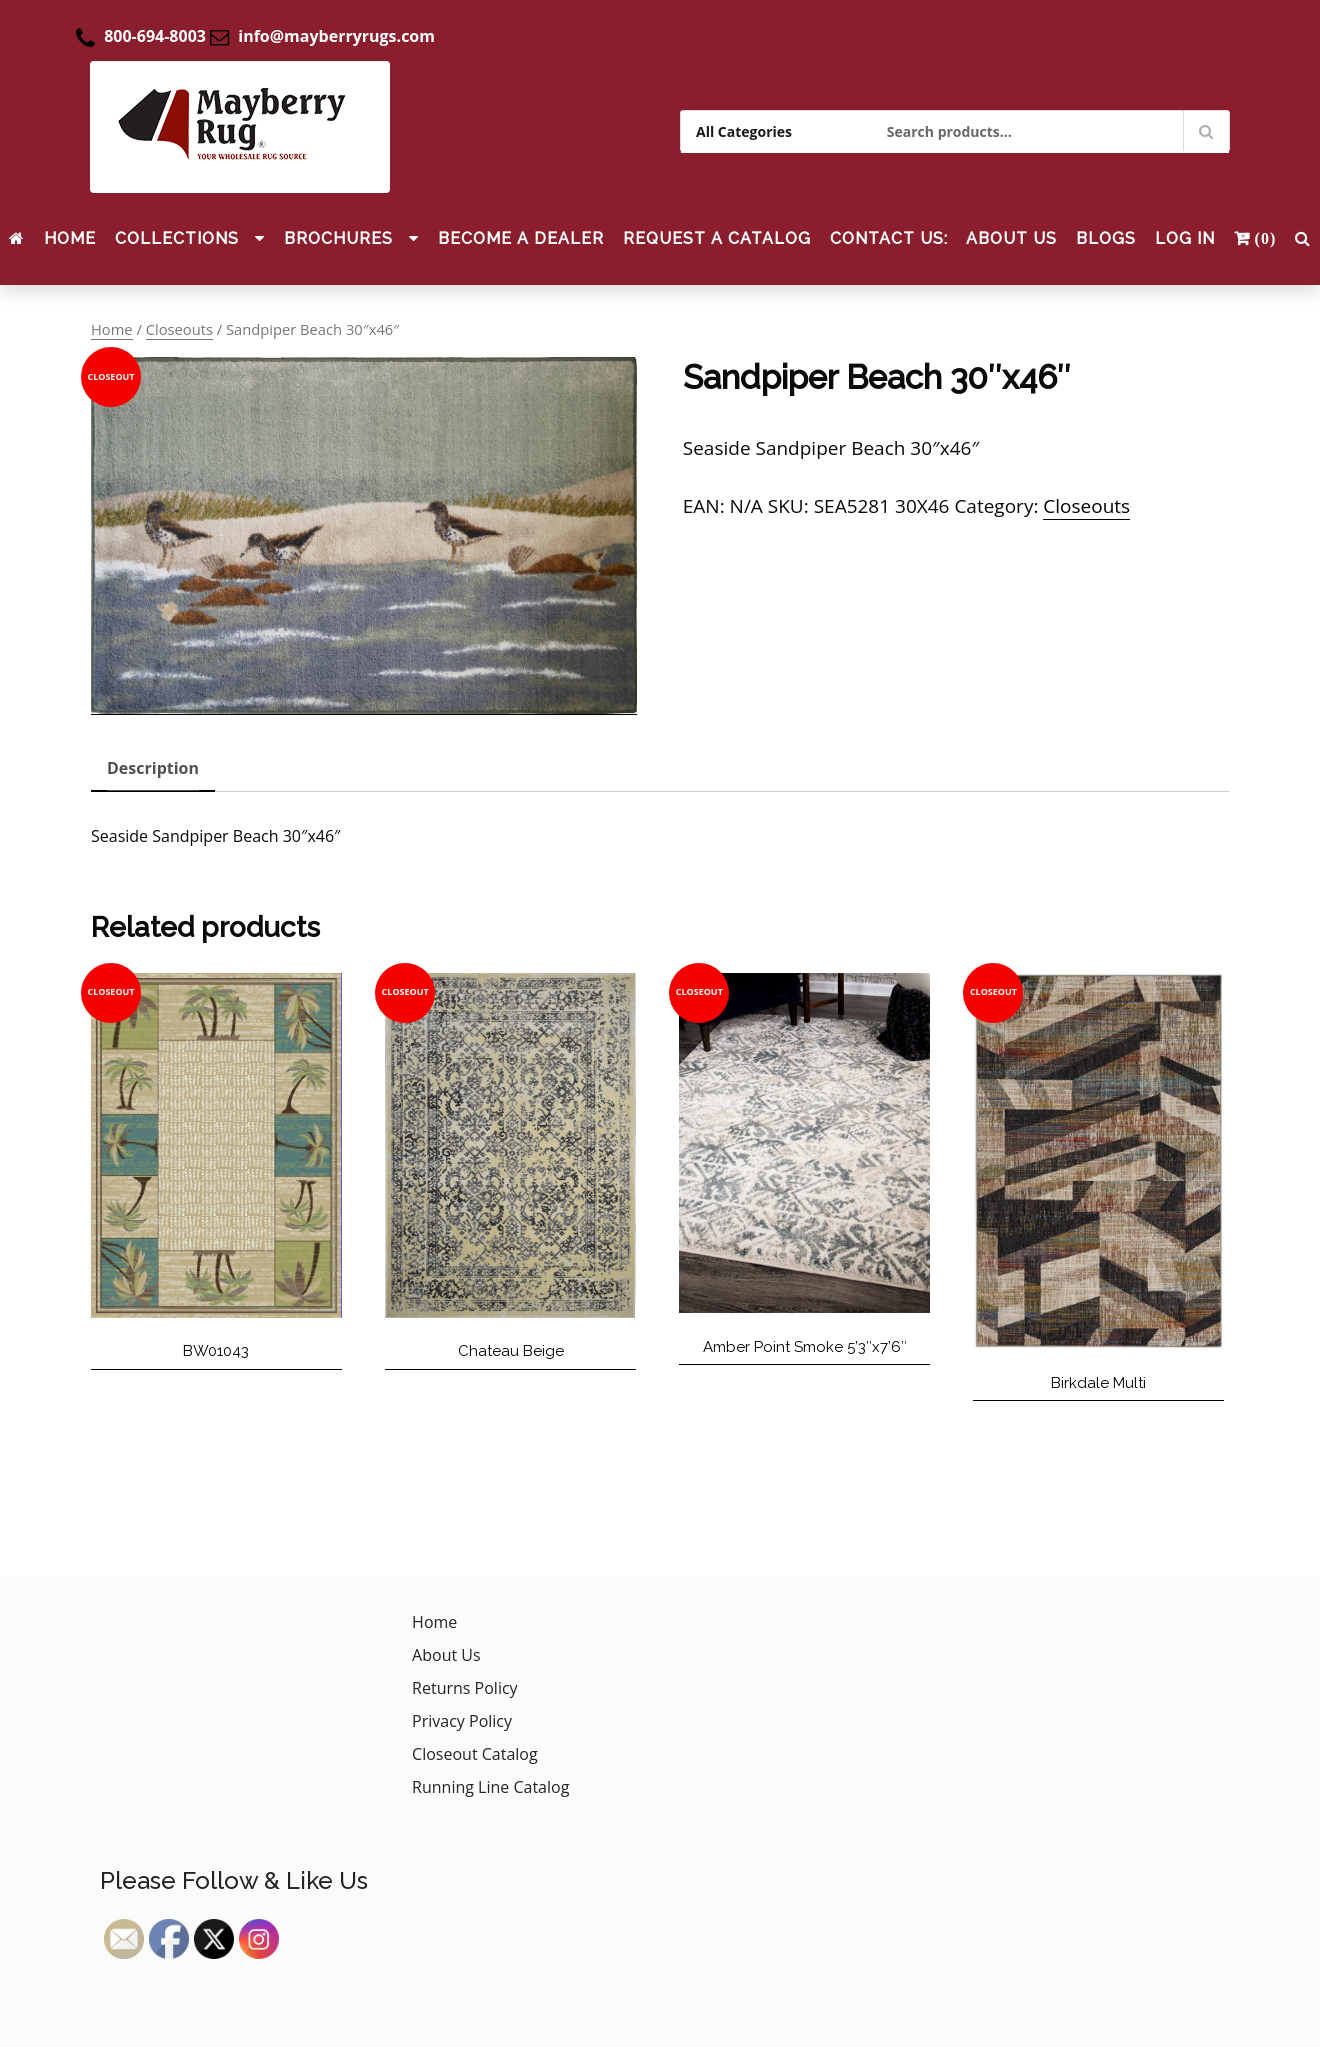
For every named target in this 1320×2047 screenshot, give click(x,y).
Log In (1185, 238)
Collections (177, 238)
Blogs (1106, 238)
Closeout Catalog (475, 1754)
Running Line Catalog (490, 1787)
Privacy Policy (462, 1721)
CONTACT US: (889, 238)
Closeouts (179, 329)
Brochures (338, 238)
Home (70, 238)
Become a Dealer (521, 238)
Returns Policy (465, 1688)
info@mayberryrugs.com (336, 36)
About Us (1011, 238)
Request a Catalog (717, 238)
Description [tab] (153, 768)
